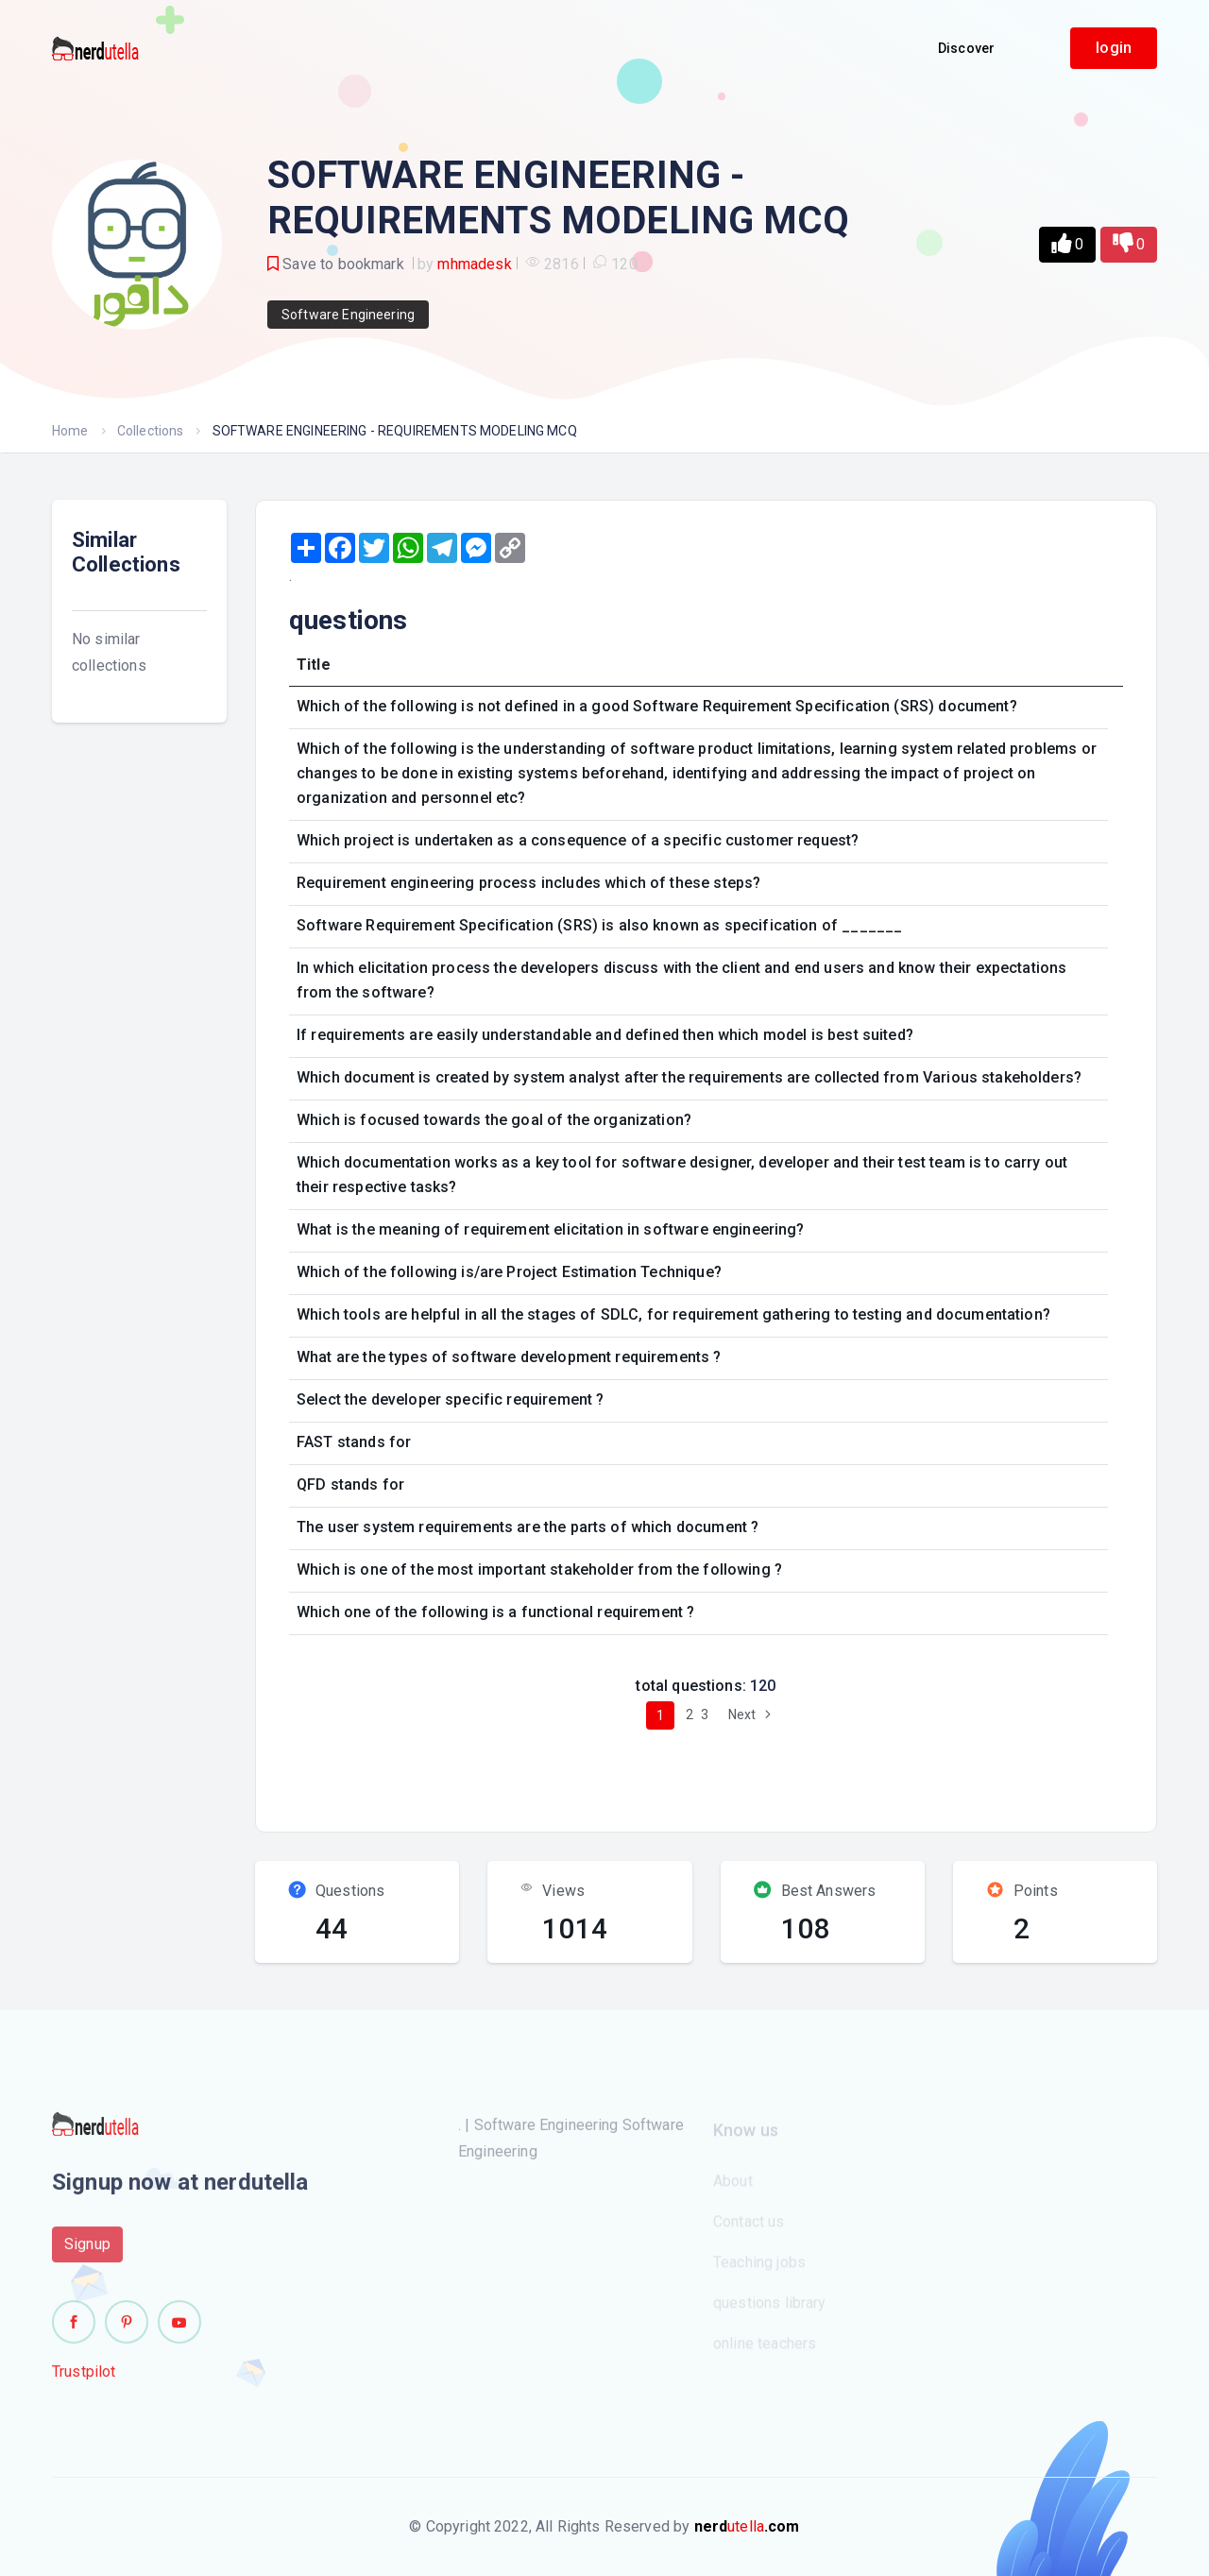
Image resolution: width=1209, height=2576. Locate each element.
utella (747, 2526)
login (1114, 48)
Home (70, 430)
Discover (966, 48)
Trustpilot (84, 2379)
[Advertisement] (621, 1773)
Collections (150, 430)
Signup (87, 2251)
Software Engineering (348, 314)
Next (752, 1714)
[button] (1067, 245)
